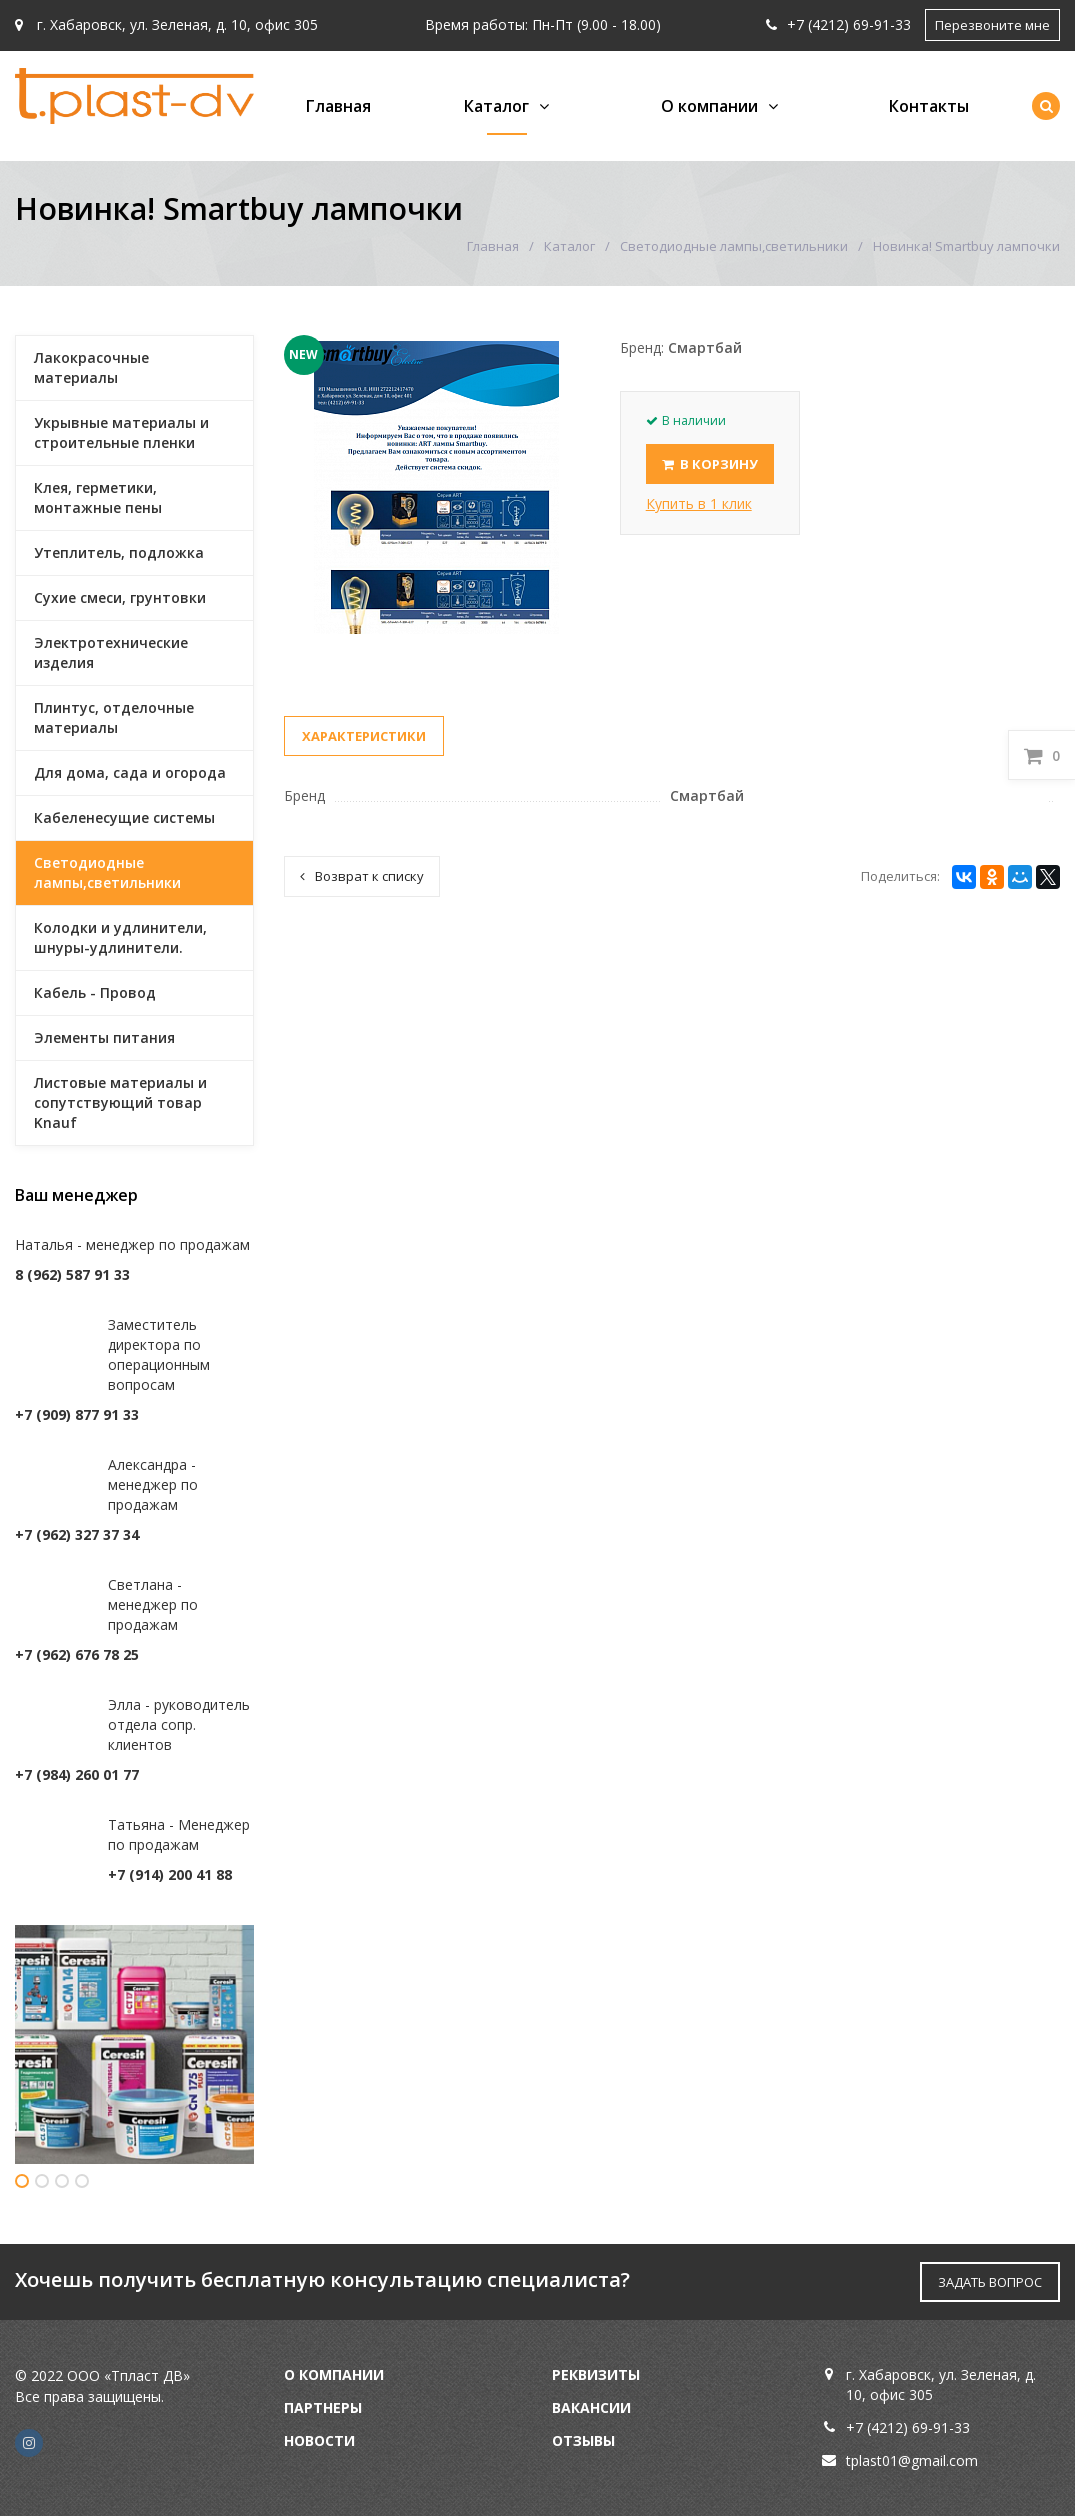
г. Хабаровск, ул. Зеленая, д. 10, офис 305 (166, 24)
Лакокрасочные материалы (91, 367)
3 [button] (62, 2181)
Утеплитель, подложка (119, 552)
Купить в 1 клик (699, 503)
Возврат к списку (362, 876)
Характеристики (364, 736)
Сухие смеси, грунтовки (120, 597)
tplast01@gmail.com (912, 2460)
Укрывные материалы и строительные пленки (121, 432)
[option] (134, 2044)
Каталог (496, 106)
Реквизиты (596, 2374)
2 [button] (42, 2181)
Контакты (929, 106)
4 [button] (82, 2181)
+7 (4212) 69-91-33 (838, 24)
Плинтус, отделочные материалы (114, 717)
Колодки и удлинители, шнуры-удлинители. (120, 937)
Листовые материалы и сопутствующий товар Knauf (120, 1102)
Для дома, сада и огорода (130, 772)
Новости (319, 2440)
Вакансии (591, 2407)
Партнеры (323, 2407)
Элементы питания (104, 1037)
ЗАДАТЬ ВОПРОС (990, 2282)
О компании (709, 106)
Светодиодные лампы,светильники (734, 246)
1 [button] (22, 2181)
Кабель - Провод (95, 992)
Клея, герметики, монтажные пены (98, 497)
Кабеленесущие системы (124, 817)
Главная (338, 106)
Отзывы (583, 2440)
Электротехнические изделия (111, 652)
